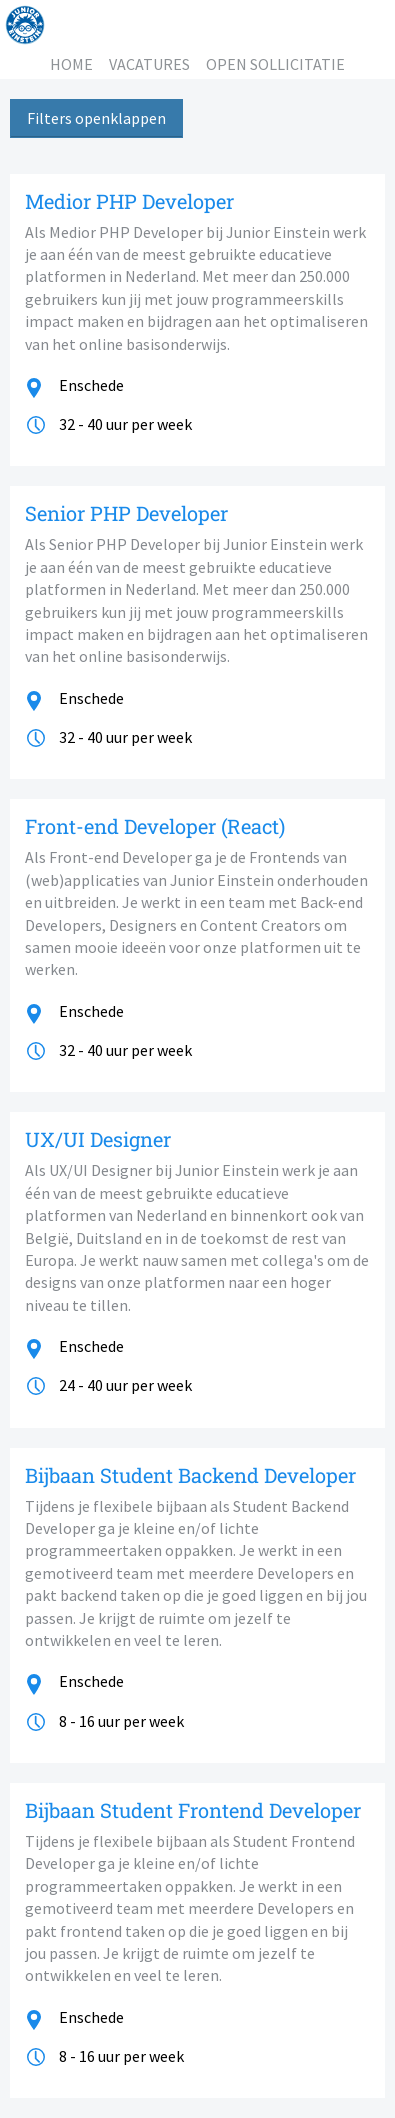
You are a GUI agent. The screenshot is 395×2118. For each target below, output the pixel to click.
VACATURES (149, 64)
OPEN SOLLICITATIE (275, 64)
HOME (71, 64)
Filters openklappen (96, 118)
